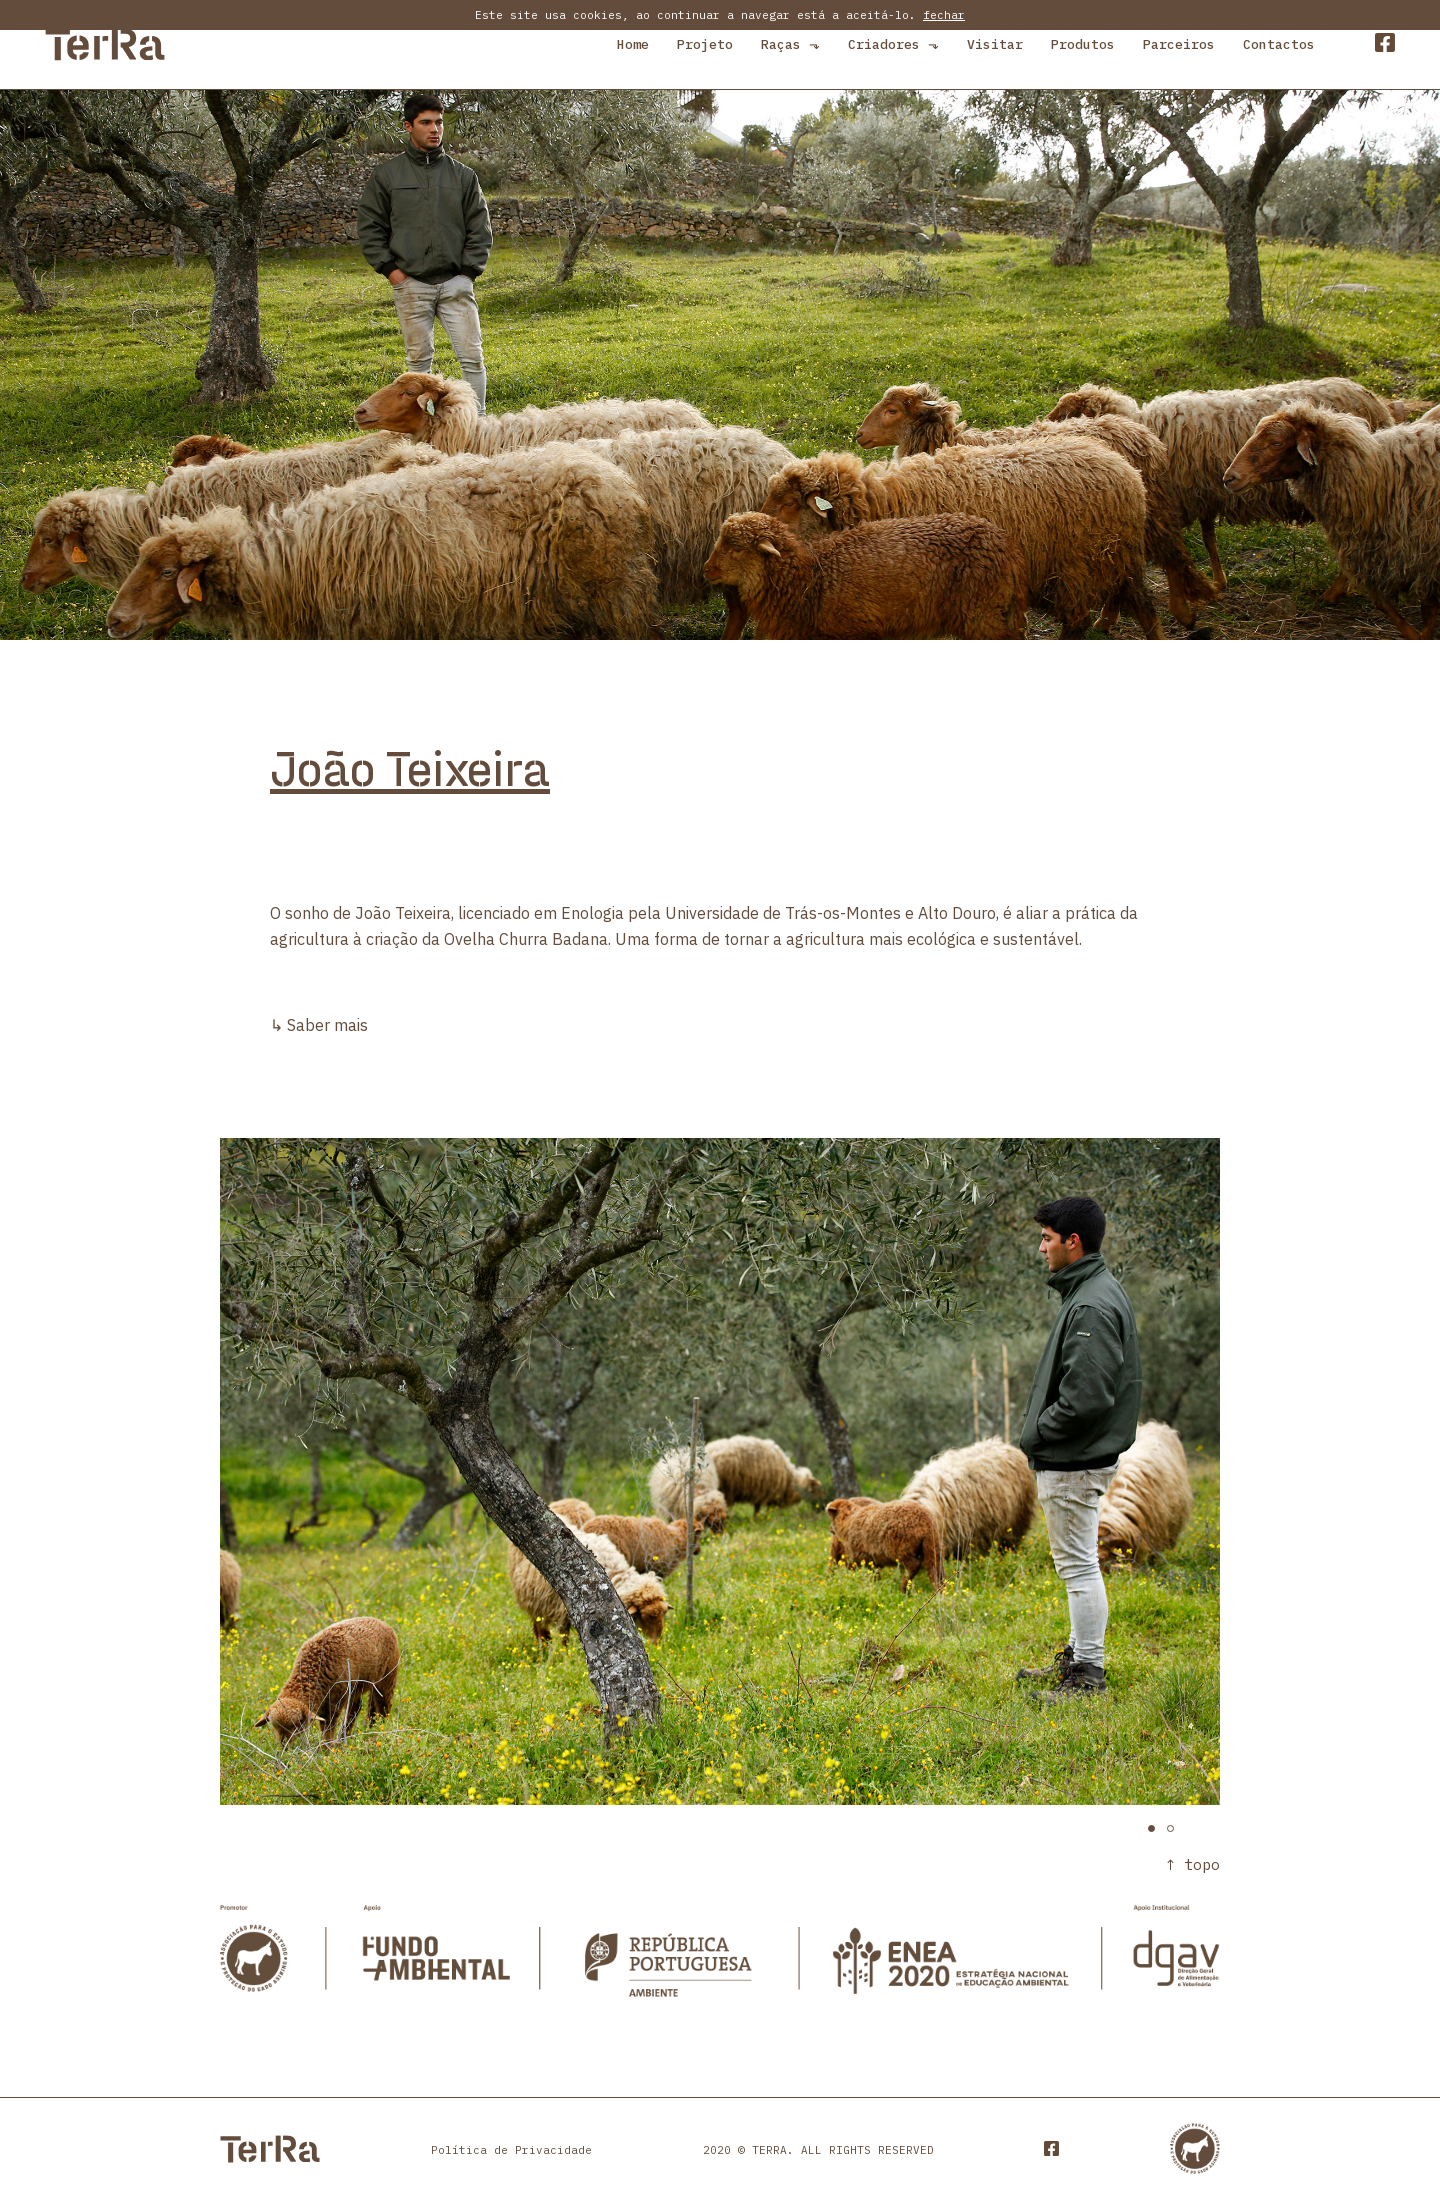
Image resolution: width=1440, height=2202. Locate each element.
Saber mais (327, 1025)
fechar (944, 15)
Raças (790, 44)
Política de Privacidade (511, 2150)
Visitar (995, 44)
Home (633, 44)
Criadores (893, 44)
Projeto (705, 44)
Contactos (1279, 44)
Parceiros (1179, 44)
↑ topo (1193, 1864)
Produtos (1083, 44)
